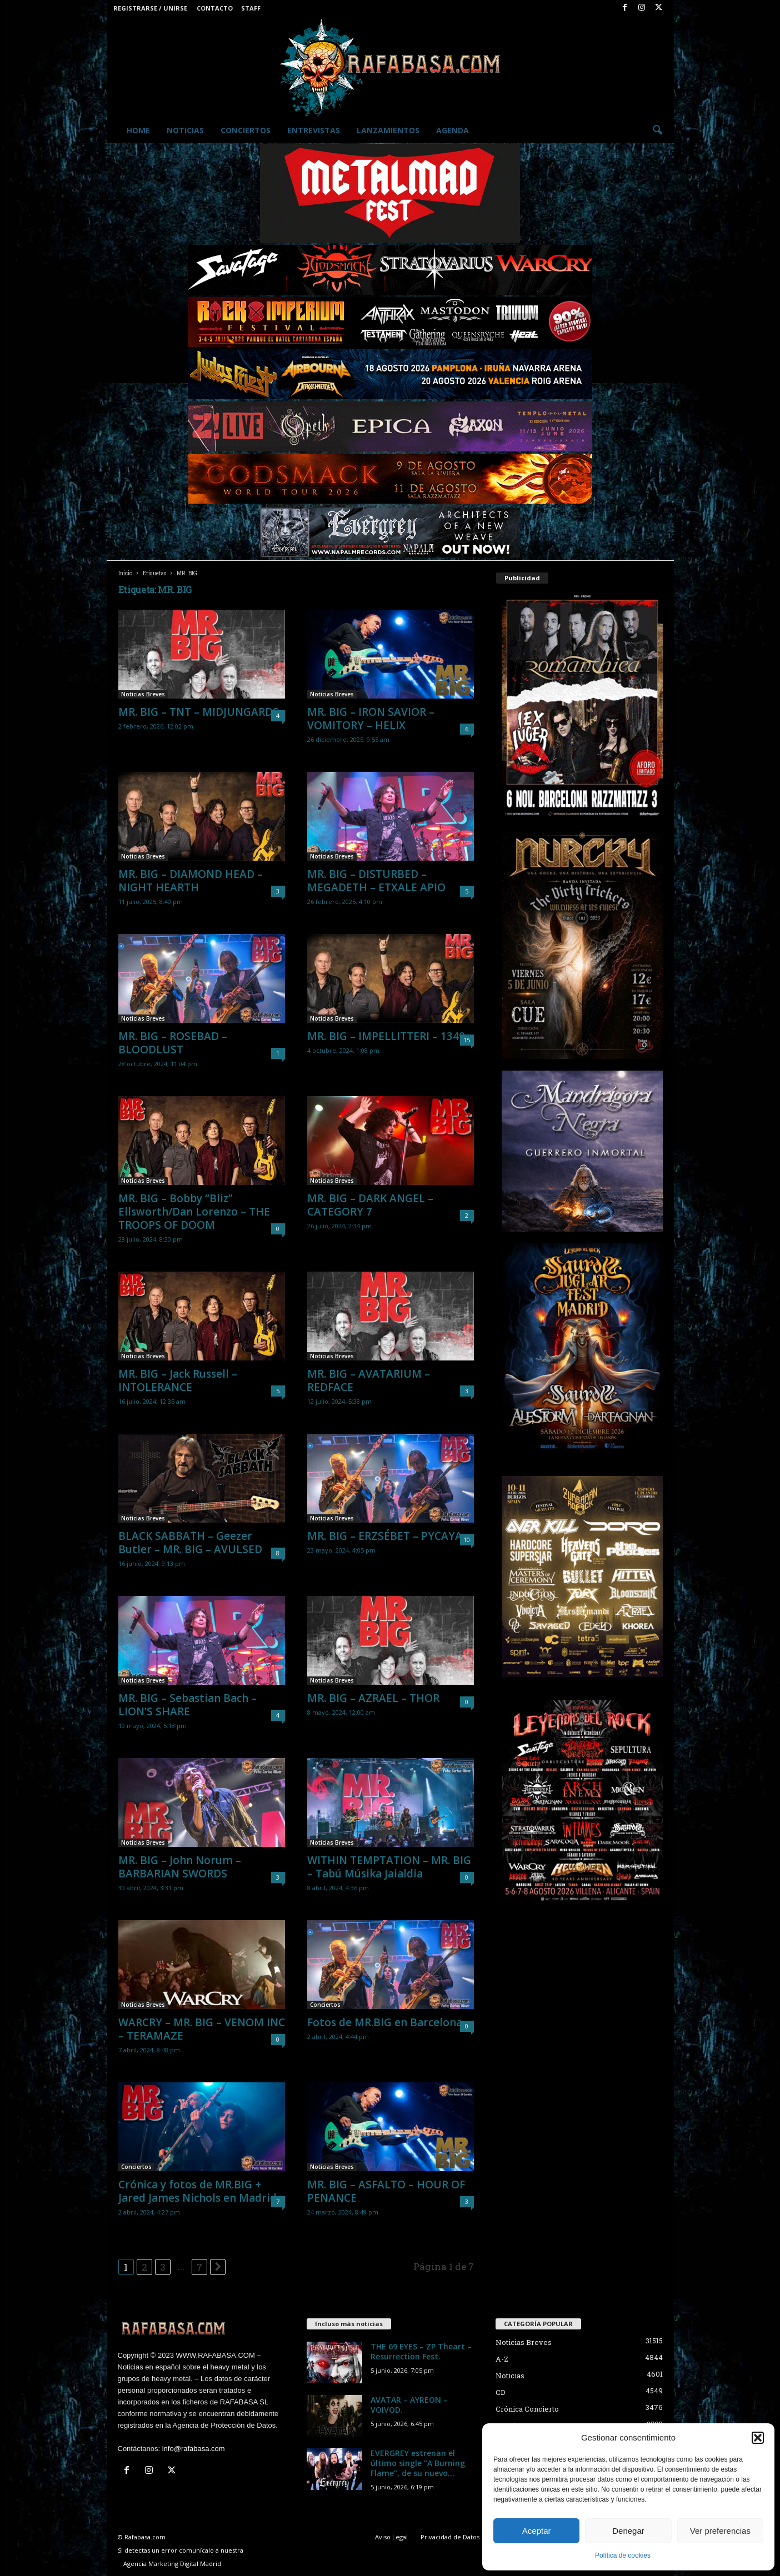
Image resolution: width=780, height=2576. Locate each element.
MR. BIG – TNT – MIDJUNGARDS (198, 712)
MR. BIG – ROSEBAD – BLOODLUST (172, 1043)
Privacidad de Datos (450, 2537)
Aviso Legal (391, 2537)
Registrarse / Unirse (150, 8)
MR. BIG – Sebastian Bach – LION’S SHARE (187, 1705)
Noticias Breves (143, 694)
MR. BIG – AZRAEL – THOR (373, 1698)
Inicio (125, 573)
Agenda (452, 130)
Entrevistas (313, 130)
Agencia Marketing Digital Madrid (172, 2563)
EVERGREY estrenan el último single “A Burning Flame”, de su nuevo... (418, 2463)
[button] (757, 2437)
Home (138, 130)
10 (466, 1539)
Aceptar (536, 2530)
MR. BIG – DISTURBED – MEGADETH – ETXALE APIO (376, 881)
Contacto (215, 8)
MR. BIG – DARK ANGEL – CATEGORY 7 (370, 1205)
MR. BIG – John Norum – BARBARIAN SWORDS (179, 1867)
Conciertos (246, 130)
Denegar (628, 2530)
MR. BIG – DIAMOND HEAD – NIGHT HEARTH (190, 881)
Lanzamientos (388, 130)
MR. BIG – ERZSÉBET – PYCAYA (384, 1536)
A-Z (502, 2359)
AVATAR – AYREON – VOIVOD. (409, 2404)
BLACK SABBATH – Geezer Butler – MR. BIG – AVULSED (190, 1542)
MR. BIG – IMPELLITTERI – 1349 (386, 1036)
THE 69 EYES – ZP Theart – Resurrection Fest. (421, 2351)
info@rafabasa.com (193, 2448)
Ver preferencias (720, 2530)
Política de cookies (623, 2555)
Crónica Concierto (527, 2409)
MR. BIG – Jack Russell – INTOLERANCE (177, 1380)
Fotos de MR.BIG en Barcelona (384, 2022)
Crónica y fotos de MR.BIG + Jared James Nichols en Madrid (197, 2191)
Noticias (185, 130)
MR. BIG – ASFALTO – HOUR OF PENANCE (386, 2191)
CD (501, 2392)
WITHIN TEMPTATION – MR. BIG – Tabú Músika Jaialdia (389, 1867)
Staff (251, 8)
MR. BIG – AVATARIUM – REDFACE (368, 1380)
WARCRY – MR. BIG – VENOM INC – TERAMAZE (201, 2029)
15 (466, 1040)
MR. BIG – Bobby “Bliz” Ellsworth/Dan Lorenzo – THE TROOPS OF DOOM (194, 1211)
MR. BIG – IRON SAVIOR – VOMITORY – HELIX (370, 718)
